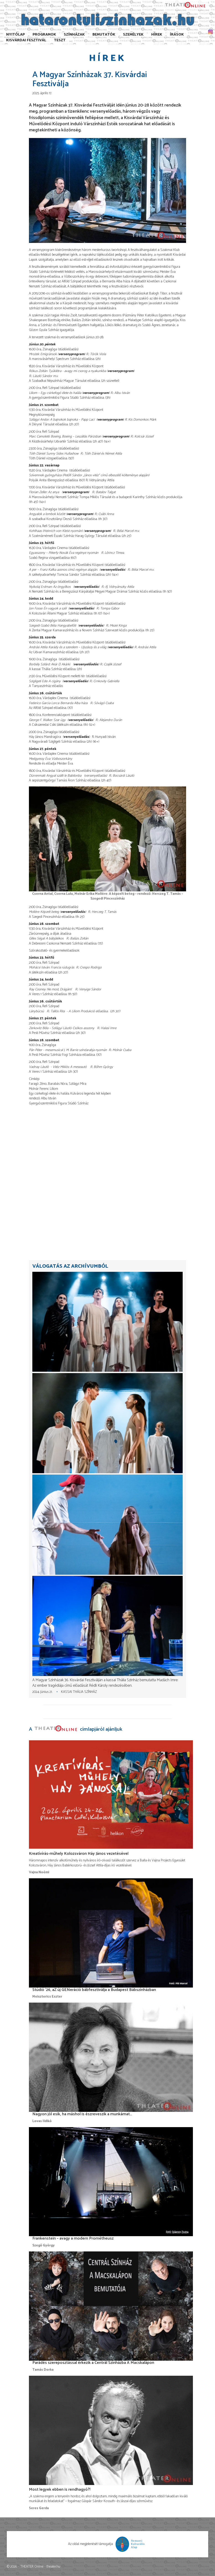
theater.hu (53, 2566)
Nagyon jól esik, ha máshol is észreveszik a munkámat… (82, 2114)
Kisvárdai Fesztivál (26, 40)
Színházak (74, 34)
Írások (177, 34)
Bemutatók (103, 34)
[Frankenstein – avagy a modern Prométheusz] (111, 2181)
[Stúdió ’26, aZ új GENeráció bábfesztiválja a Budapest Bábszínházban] (111, 1933)
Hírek (156, 34)
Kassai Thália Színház (79, 1692)
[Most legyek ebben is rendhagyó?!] (111, 2430)
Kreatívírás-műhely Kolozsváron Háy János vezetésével (78, 1853)
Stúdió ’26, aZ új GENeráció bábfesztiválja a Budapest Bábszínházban (94, 1989)
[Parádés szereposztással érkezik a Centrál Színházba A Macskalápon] (111, 2306)
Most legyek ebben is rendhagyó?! (59, 2489)
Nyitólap (15, 34)
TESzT (60, 40)
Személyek (133, 34)
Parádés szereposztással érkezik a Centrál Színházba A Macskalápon (93, 2362)
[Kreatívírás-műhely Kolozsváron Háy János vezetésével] (111, 1794)
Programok (44, 34)
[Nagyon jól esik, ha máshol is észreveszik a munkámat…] (111, 2057)
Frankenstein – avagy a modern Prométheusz (73, 2238)
